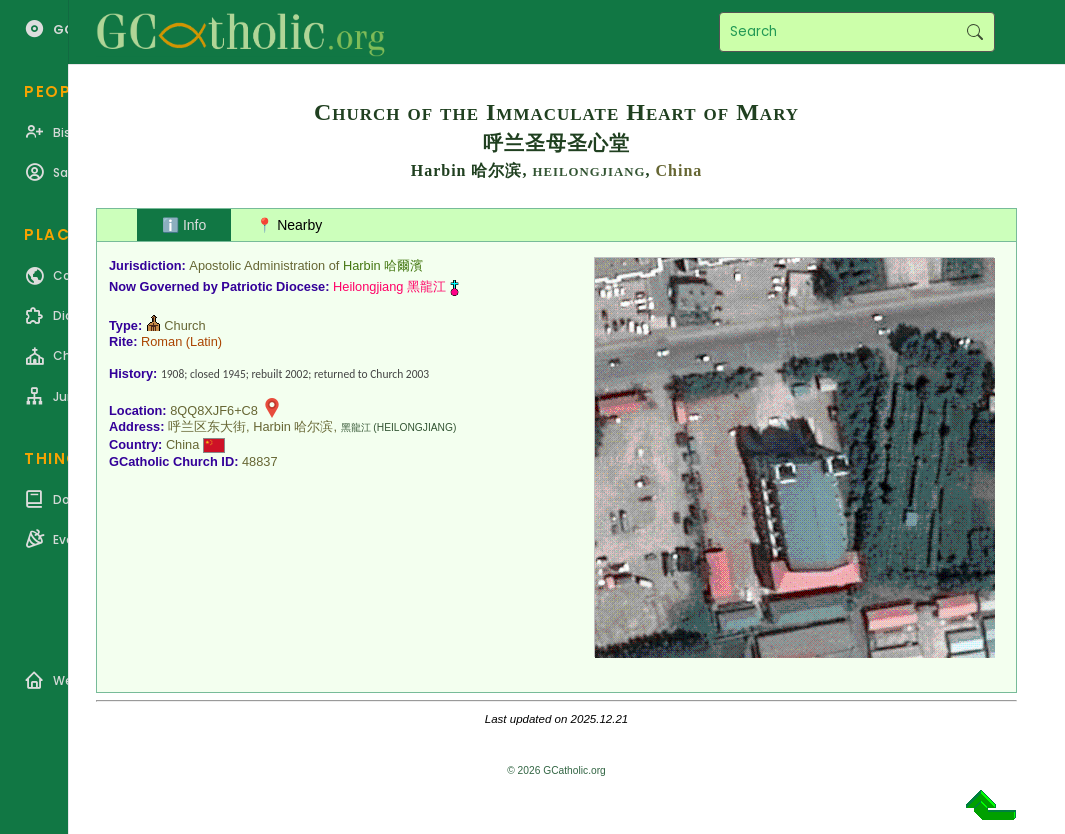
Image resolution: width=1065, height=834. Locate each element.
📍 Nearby (289, 225)
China (678, 170)
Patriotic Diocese (273, 286)
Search (974, 32)
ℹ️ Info (184, 225)
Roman (161, 341)
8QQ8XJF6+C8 (214, 410)
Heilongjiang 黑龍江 (389, 286)
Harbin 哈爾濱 (383, 265)
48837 (260, 461)
